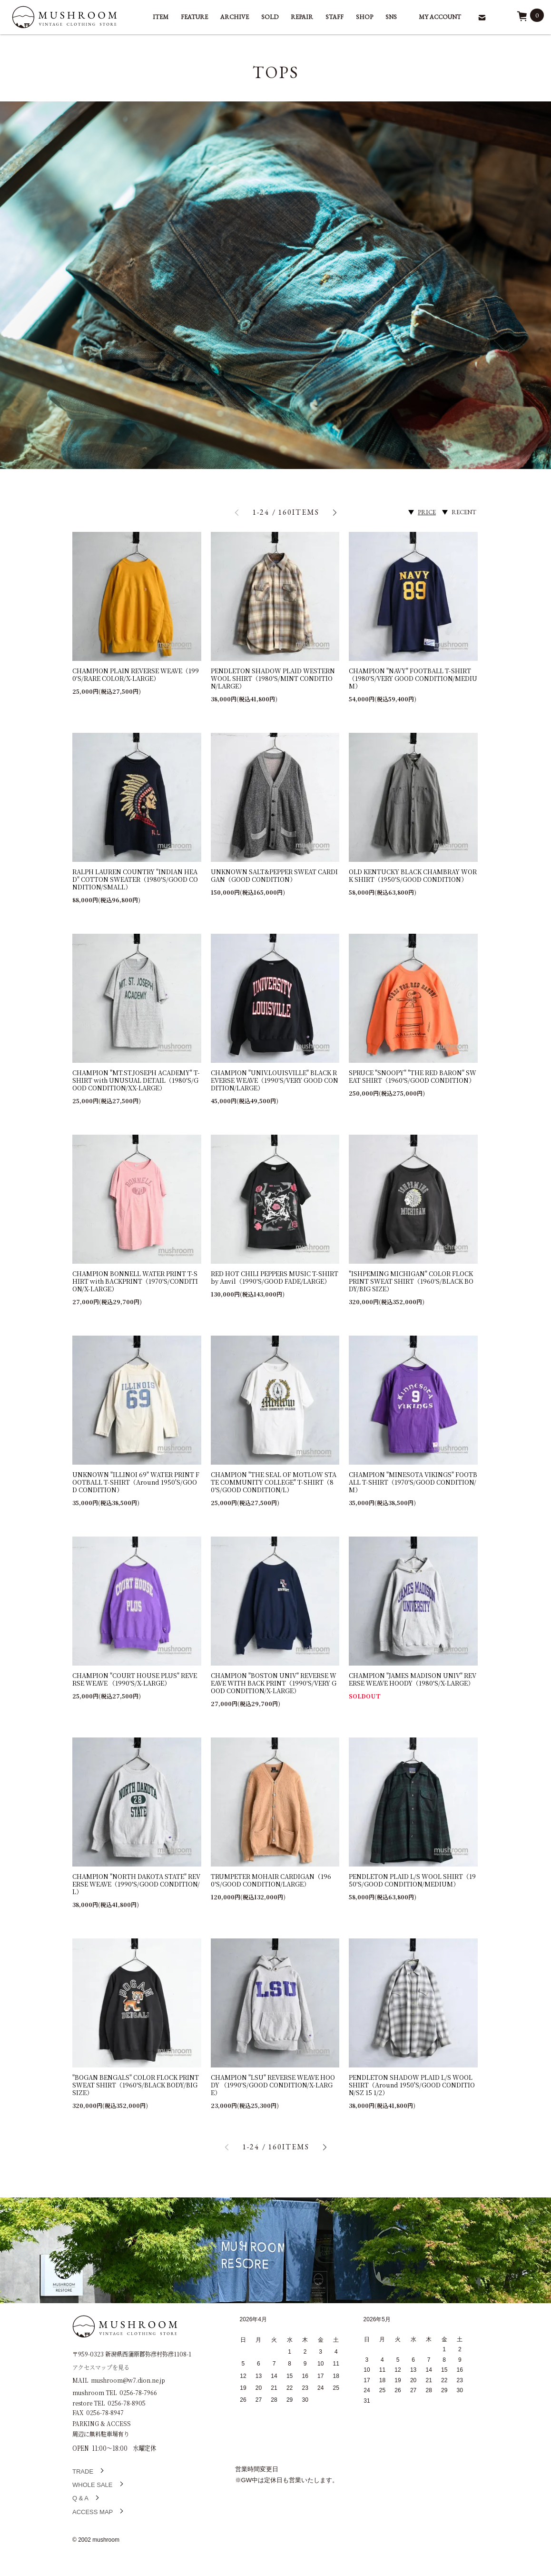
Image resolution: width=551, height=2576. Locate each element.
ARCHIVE (234, 17)
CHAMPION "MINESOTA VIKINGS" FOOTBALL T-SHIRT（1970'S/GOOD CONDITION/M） (413, 1482)
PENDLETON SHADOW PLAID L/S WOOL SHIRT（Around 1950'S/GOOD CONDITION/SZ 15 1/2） (412, 2085)
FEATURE (194, 17)
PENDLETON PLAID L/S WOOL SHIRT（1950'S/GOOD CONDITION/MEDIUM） (412, 1880)
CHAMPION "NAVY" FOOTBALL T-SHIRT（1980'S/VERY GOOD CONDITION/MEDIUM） (413, 678)
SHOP (364, 17)
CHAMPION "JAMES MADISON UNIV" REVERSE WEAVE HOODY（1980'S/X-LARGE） (412, 1679)
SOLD (269, 17)
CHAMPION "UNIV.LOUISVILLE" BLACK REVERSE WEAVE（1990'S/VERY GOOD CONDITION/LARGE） (274, 1080)
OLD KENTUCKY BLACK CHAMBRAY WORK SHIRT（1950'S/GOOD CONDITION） (413, 875)
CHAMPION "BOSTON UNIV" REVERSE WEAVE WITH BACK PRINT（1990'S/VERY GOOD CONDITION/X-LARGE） (273, 1683)
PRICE (427, 512)
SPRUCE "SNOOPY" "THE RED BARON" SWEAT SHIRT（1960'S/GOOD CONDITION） (412, 1076)
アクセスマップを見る (100, 2366)
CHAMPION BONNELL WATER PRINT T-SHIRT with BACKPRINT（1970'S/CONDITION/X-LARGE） (135, 1281)
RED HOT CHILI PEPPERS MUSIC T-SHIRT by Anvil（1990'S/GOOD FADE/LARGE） (274, 1277)
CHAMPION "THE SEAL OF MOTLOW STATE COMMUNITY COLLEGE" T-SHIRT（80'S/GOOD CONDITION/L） (273, 1482)
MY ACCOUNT (440, 17)
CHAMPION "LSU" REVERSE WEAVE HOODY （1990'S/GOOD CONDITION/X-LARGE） (273, 2085)
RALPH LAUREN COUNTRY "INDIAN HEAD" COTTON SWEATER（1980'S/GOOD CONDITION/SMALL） (135, 879)
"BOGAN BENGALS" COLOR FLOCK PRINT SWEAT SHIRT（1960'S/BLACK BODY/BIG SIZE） (135, 2085)
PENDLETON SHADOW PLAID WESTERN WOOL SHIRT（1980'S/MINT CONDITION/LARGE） (273, 678)
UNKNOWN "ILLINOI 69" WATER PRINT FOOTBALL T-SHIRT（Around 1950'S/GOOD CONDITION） (135, 1482)
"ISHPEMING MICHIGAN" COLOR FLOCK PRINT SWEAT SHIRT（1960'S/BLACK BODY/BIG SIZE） (411, 1281)
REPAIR (302, 17)
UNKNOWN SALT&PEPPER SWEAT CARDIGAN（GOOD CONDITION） (274, 875)
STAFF (334, 17)
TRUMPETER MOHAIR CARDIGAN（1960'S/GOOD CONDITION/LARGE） (271, 1880)
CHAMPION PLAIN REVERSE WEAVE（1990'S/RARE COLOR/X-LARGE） (135, 674)
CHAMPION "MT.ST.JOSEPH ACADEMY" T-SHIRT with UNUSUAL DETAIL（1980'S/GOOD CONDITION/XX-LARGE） (136, 1080)
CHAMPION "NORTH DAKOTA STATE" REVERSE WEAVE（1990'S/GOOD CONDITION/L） (136, 1884)
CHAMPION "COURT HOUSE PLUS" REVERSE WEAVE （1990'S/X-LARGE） (134, 1679)
